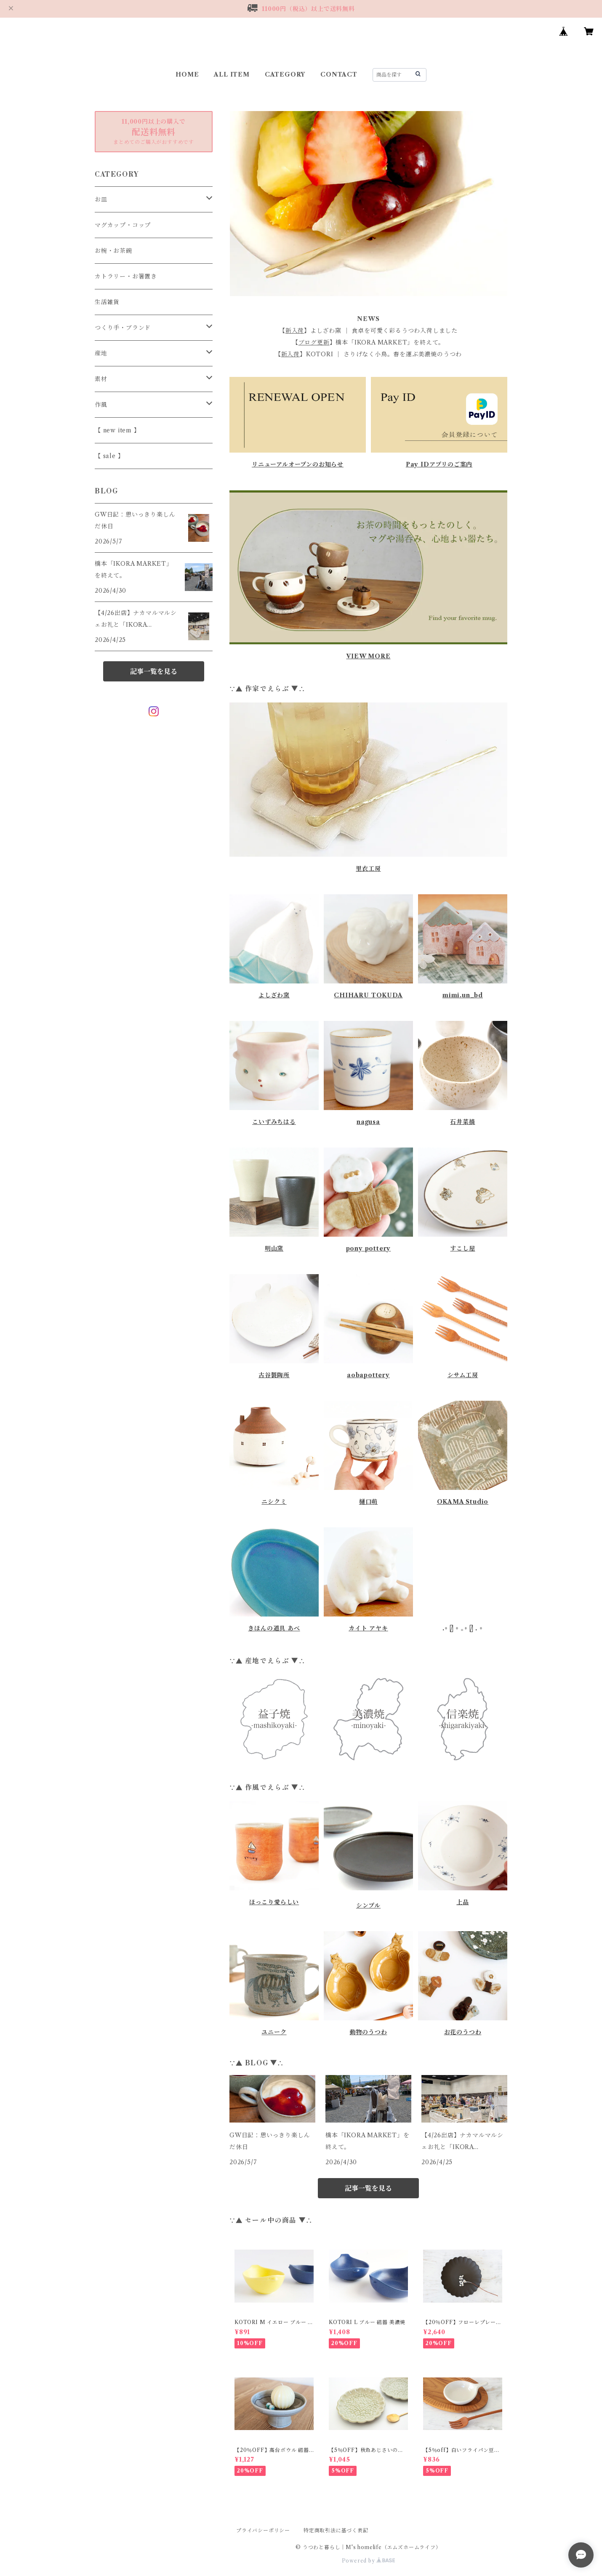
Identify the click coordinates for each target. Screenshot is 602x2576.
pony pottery (368, 1248)
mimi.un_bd (462, 995)
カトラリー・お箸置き (126, 276)
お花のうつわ (463, 2032)
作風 (101, 404)
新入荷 (294, 330)
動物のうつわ (368, 2032)
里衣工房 (368, 868)
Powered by (368, 2560)
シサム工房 (463, 1375)
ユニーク (273, 2032)
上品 (462, 1902)
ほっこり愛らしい (274, 1902)
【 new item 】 (117, 430)
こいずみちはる (274, 1122)
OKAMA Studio (463, 1501)
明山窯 (274, 1248)
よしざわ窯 (274, 995)
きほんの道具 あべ (274, 1628)
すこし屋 (462, 1248)
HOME (187, 74)
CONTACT (338, 74)
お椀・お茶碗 (113, 250)
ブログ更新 (314, 342)
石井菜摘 (462, 1122)
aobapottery (368, 1375)
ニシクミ (273, 1501)
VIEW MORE (368, 656)
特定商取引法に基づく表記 (336, 2530)
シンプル (368, 1905)
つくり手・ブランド (123, 327)
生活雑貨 (107, 302)
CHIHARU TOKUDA (368, 995)
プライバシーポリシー (263, 2530)
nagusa (368, 1122)
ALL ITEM (231, 74)
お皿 (101, 199)
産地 (101, 353)
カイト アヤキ (368, 1628)
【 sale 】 (109, 456)
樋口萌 (368, 1501)
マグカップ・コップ (123, 225)
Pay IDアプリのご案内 (439, 464)
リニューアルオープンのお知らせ (298, 464)
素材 (101, 379)
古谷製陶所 (274, 1375)
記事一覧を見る (368, 2188)
